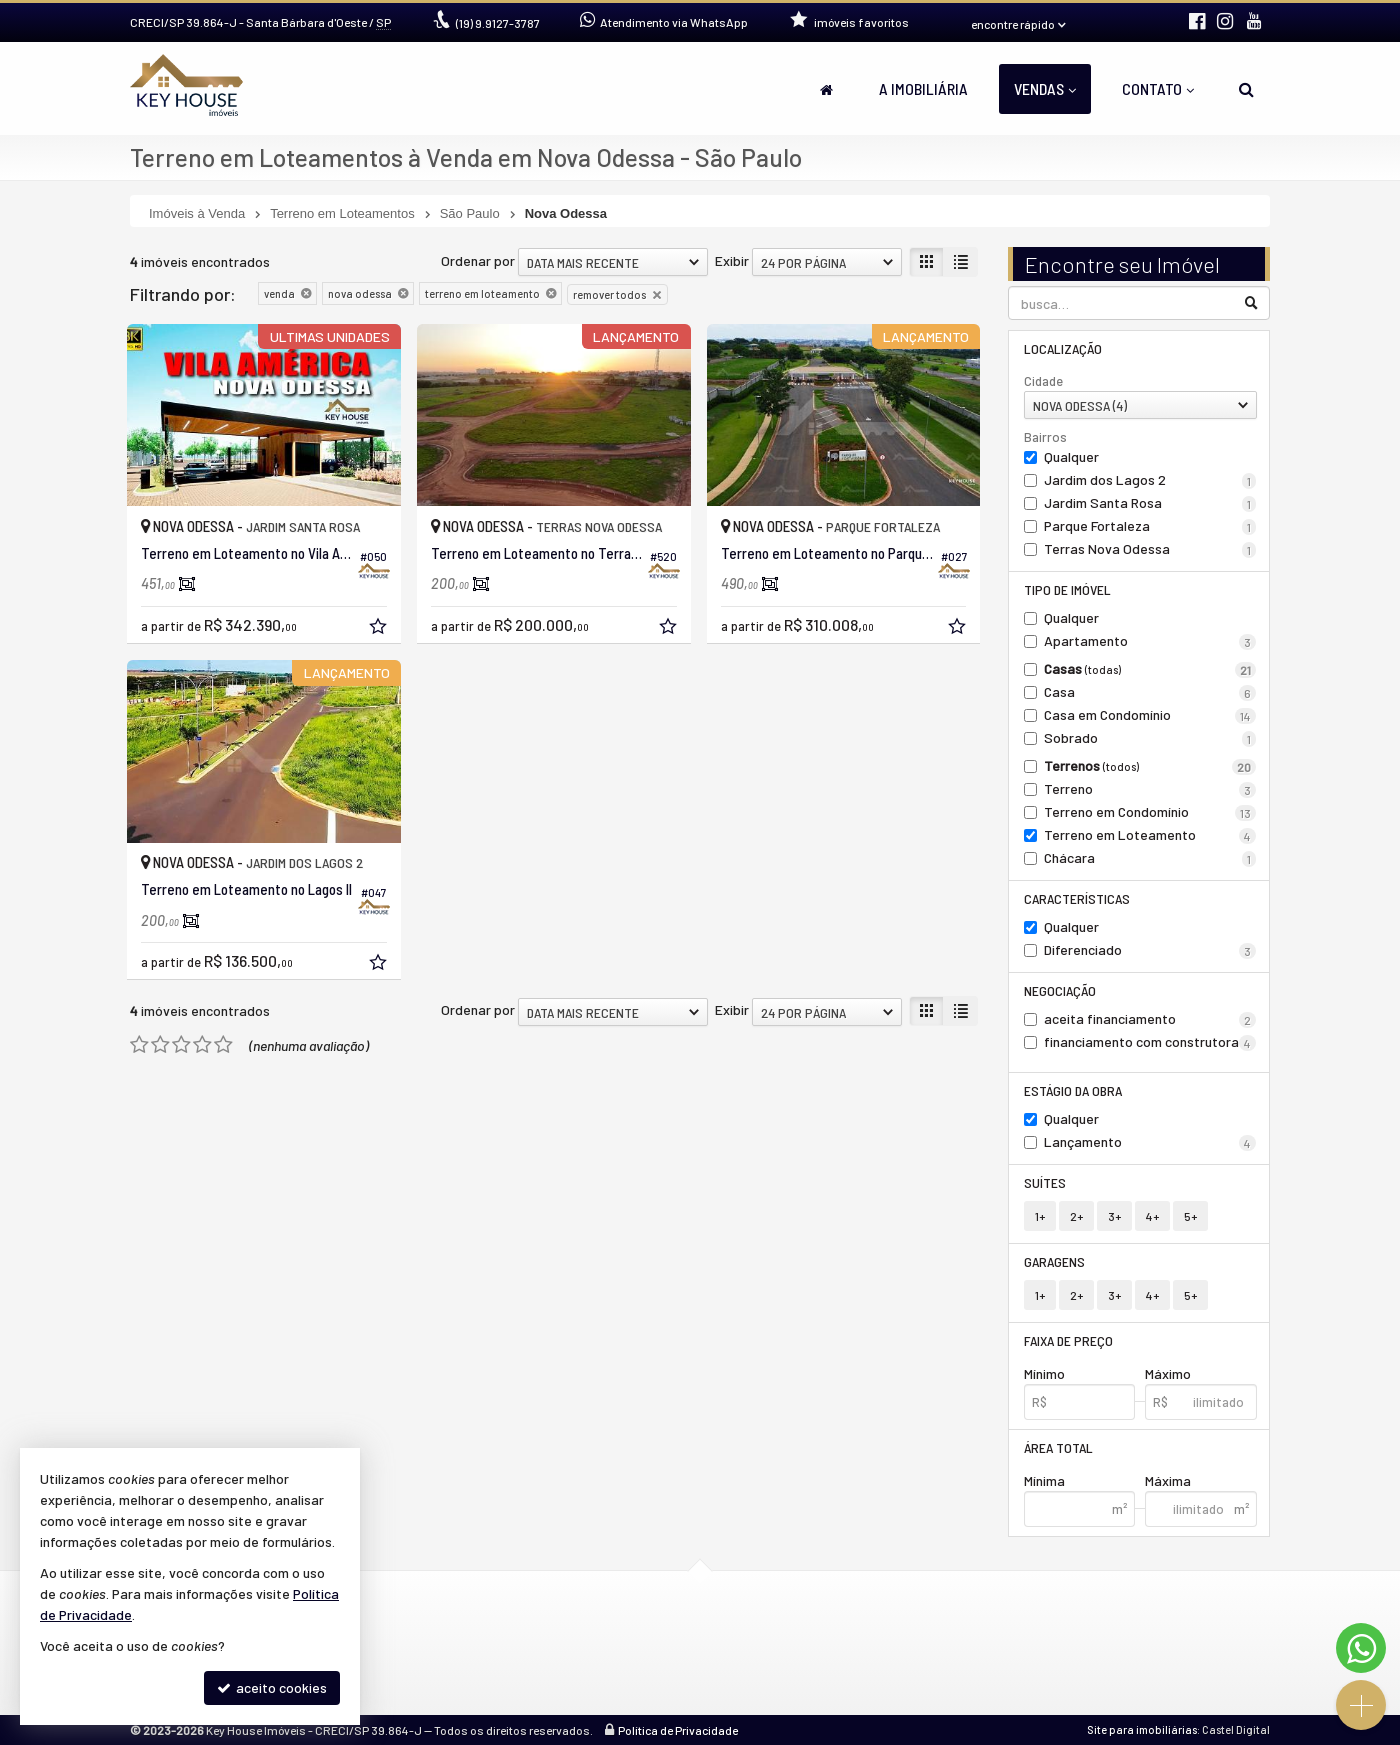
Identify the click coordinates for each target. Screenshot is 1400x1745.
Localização (1063, 348)
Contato (1158, 88)
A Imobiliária (923, 88)
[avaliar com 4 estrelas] (202, 1045)
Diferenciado (1150, 950)
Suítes (1045, 1182)
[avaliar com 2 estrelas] (160, 1045)
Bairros (1045, 437)
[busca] (1246, 89)
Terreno (1150, 789)
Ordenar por (478, 260)
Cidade (1043, 381)
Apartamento (1150, 641)
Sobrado (1150, 738)
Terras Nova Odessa (1150, 549)
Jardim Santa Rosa (1150, 503)
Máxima (1168, 1480)
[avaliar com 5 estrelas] (223, 1045)
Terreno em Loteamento (1150, 835)
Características (1077, 898)
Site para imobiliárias (1142, 1729)
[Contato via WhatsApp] (1361, 1648)
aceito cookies (272, 1687)
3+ (1114, 1216)
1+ (1040, 1216)
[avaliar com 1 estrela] (139, 1045)
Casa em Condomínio (1150, 715)
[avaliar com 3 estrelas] (181, 1045)
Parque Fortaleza (1150, 526)
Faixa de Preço (1068, 1340)
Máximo (1168, 1373)
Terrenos (1150, 766)
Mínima (1044, 1480)
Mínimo (1044, 1373)
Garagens (1054, 1261)
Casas (1150, 669)
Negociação (1060, 990)
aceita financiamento (1150, 1019)
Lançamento (1150, 1142)
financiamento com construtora (1150, 1042)
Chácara (1150, 858)
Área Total (1058, 1447)
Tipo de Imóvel (1067, 589)
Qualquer (1071, 456)
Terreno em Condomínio (1150, 812)
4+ (1152, 1216)
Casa (1150, 692)
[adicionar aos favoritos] (380, 628)
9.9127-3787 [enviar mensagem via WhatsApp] (498, 23)
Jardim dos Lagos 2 (1150, 480)
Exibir (732, 260)
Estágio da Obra (1073, 1090)
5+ (1190, 1216)
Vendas (1045, 88)
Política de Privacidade (678, 1730)
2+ (1076, 1216)
